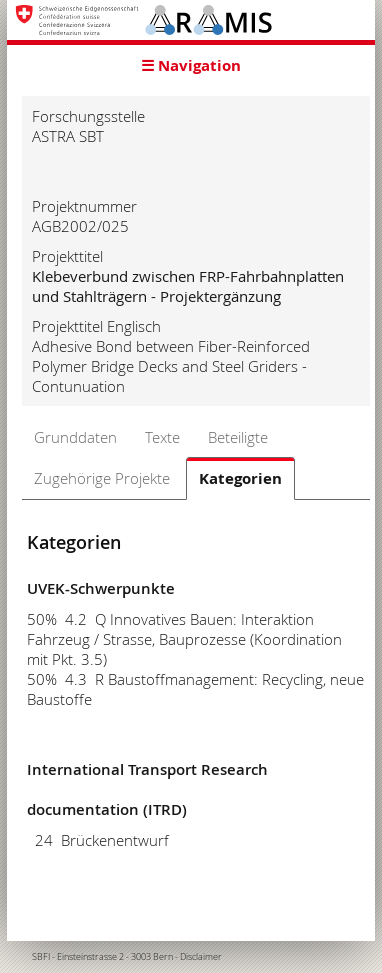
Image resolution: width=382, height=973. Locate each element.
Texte (162, 437)
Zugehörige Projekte (102, 478)
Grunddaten (75, 437)
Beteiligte (238, 437)
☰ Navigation (191, 65)
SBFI (41, 957)
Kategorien (240, 478)
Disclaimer (201, 957)
